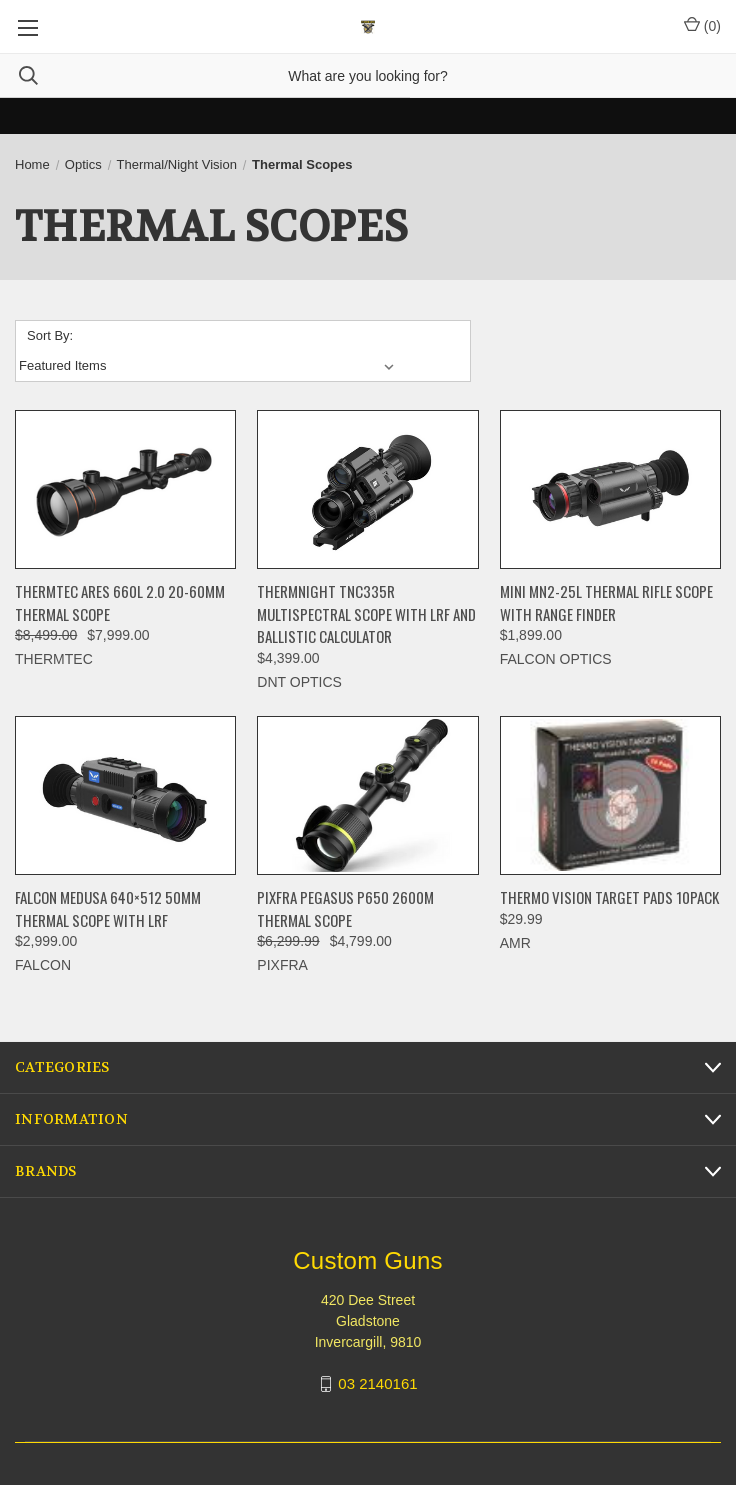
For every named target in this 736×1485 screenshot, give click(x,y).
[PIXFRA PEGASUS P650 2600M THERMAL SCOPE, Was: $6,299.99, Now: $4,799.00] (367, 796)
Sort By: (50, 335)
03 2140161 (377, 1383)
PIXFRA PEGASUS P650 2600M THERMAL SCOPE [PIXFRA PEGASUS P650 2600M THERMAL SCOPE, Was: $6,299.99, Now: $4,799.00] (345, 908)
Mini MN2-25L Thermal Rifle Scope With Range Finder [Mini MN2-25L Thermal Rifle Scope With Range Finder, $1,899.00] (606, 602)
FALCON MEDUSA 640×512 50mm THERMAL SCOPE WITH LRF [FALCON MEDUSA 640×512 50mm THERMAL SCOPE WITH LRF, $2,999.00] (108, 908)
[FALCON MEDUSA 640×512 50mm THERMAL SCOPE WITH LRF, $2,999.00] (125, 796)
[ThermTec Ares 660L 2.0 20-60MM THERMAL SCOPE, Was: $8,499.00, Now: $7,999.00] (125, 490)
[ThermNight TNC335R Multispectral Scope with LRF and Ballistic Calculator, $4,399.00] (367, 490)
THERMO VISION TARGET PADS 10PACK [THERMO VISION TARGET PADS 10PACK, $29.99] (609, 897)
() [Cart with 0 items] (702, 25)
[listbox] (210, 366)
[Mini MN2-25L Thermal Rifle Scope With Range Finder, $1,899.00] (610, 490)
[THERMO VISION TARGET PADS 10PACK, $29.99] (610, 796)
